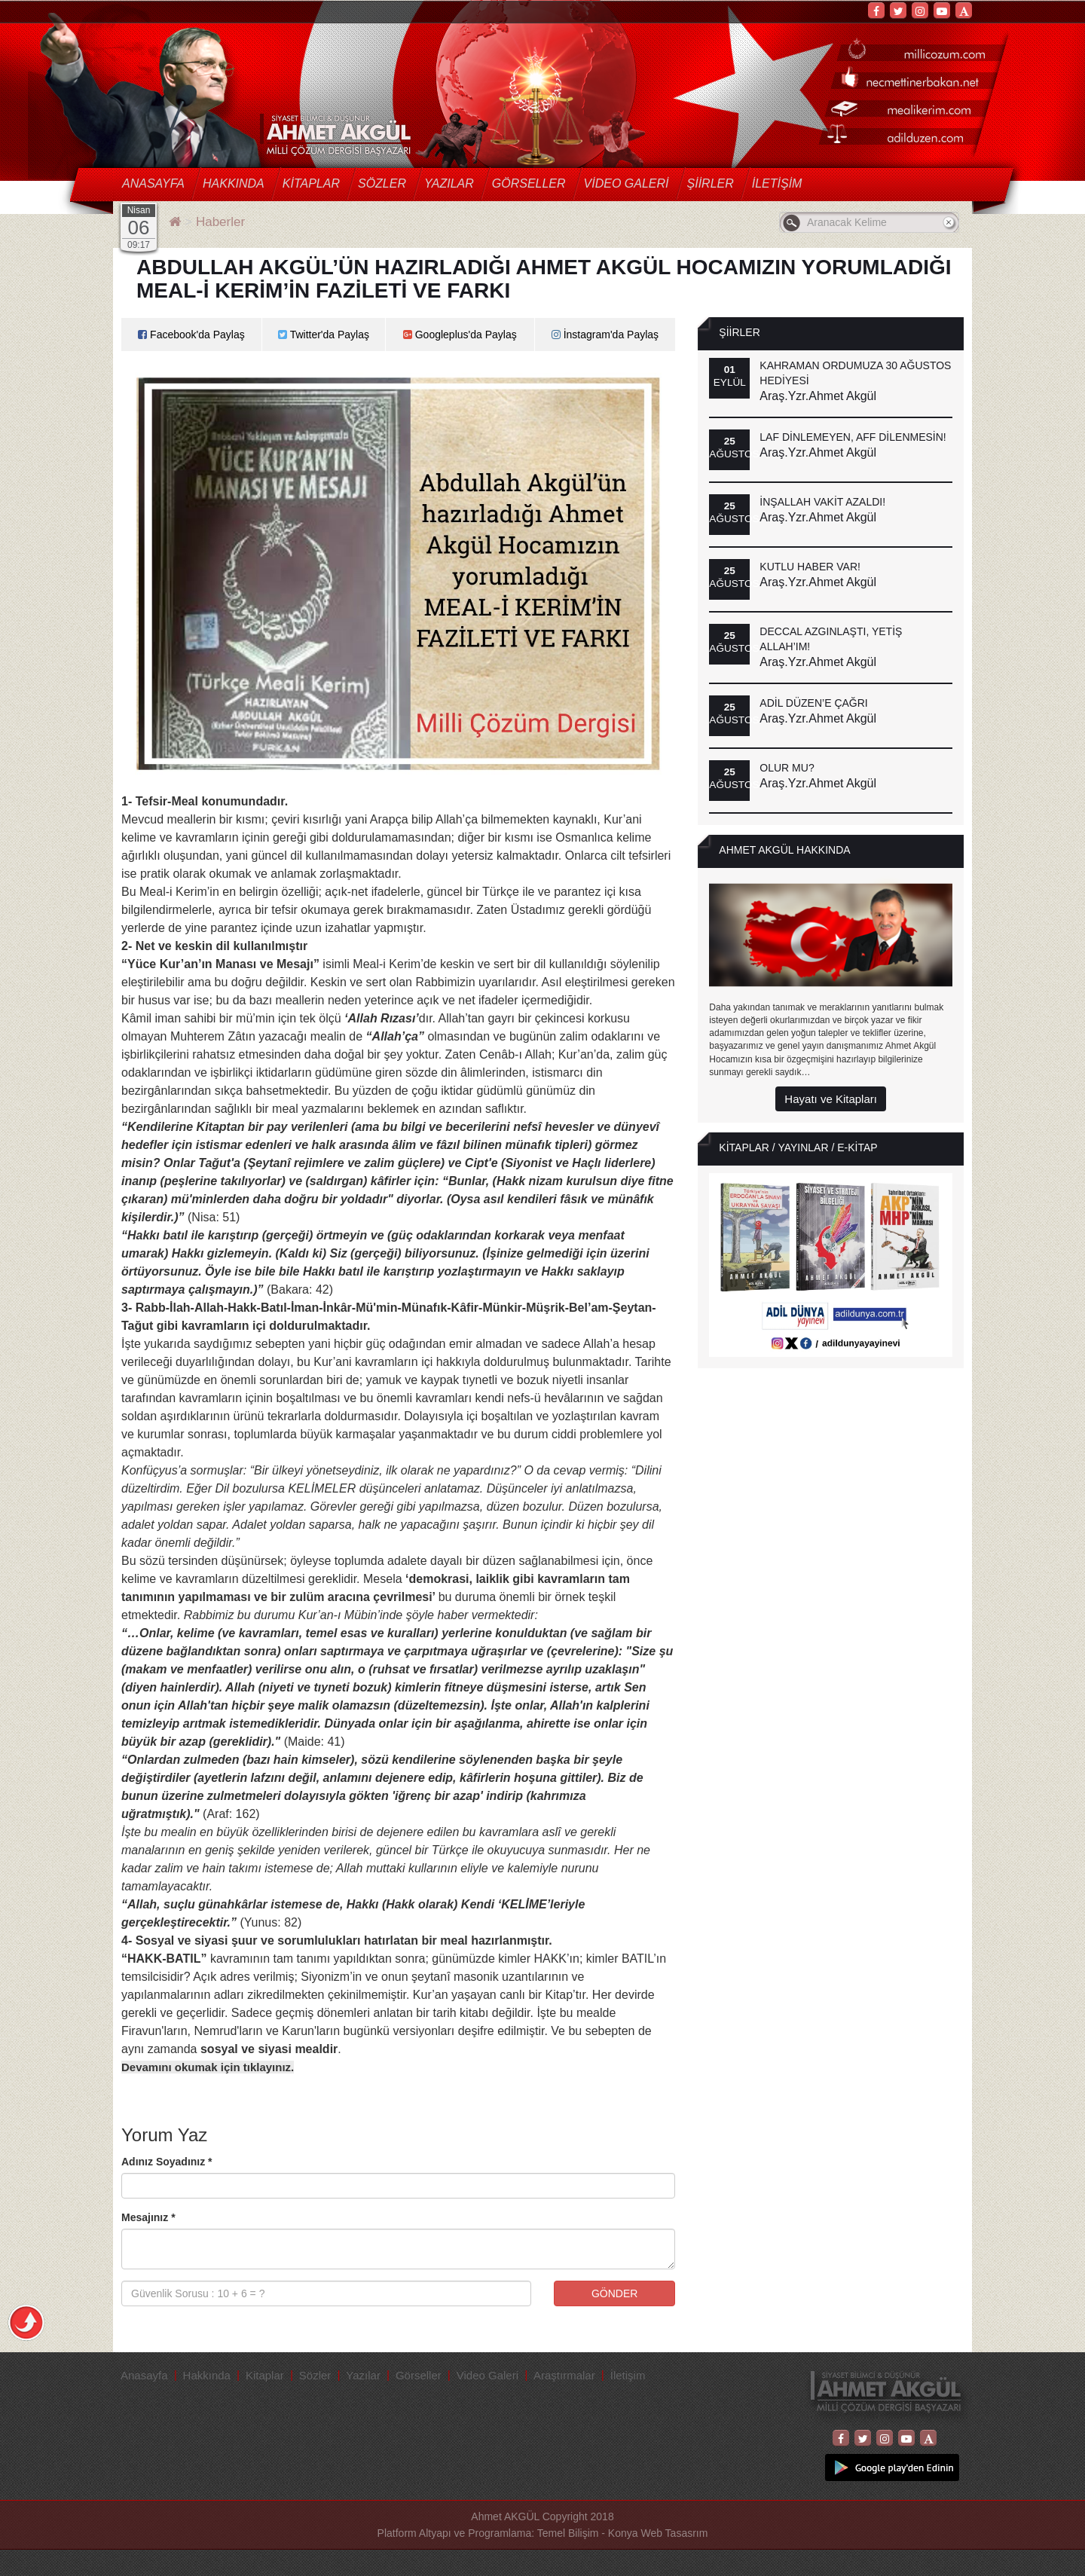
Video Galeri (626, 183)
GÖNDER (614, 2293)
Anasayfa (153, 183)
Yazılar (449, 183)
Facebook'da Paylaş (191, 334)
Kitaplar (311, 183)
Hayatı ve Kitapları (830, 1098)
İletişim (777, 183)
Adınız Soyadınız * (166, 2162)
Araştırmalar (564, 2375)
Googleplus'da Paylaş (460, 334)
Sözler (382, 183)
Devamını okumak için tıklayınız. (207, 2067)
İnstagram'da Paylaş (605, 334)
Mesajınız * (148, 2217)
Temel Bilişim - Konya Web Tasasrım (622, 2533)
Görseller (529, 183)
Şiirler (710, 183)
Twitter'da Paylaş (323, 334)
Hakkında (233, 183)
